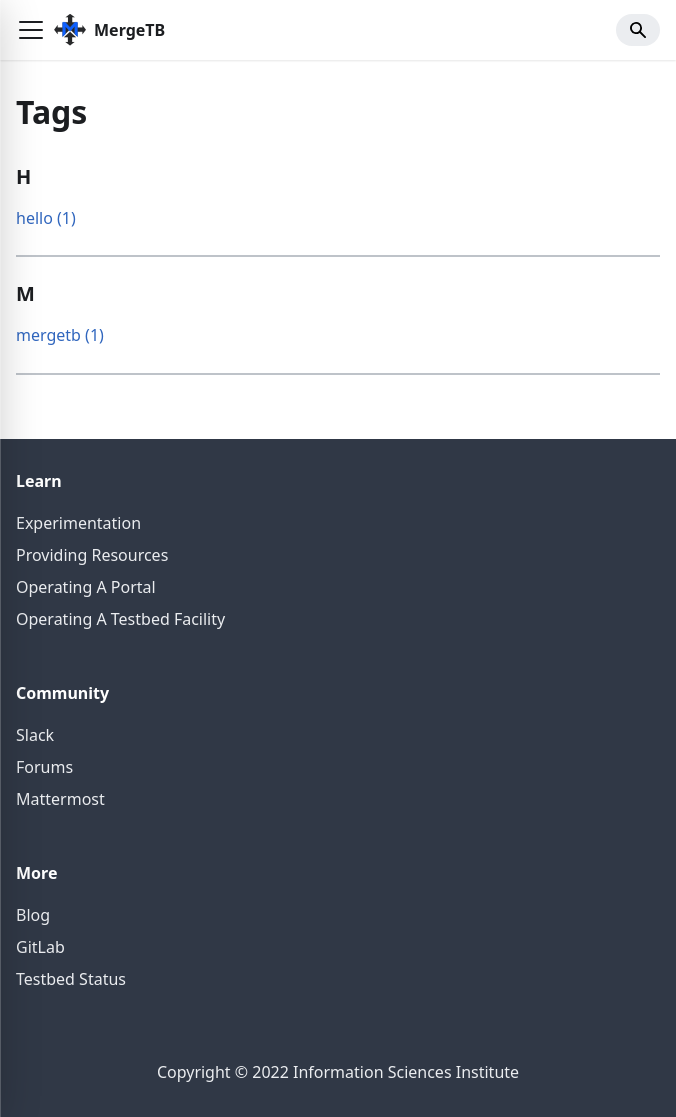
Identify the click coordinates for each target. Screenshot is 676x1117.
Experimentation (78, 523)
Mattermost (60, 799)
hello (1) (46, 218)
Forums (44, 767)
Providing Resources (92, 555)
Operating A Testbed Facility (120, 619)
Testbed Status (71, 979)
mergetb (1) (60, 335)
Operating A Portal (86, 587)
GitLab (40, 947)
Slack (35, 735)
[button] (31, 30)
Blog (33, 915)
